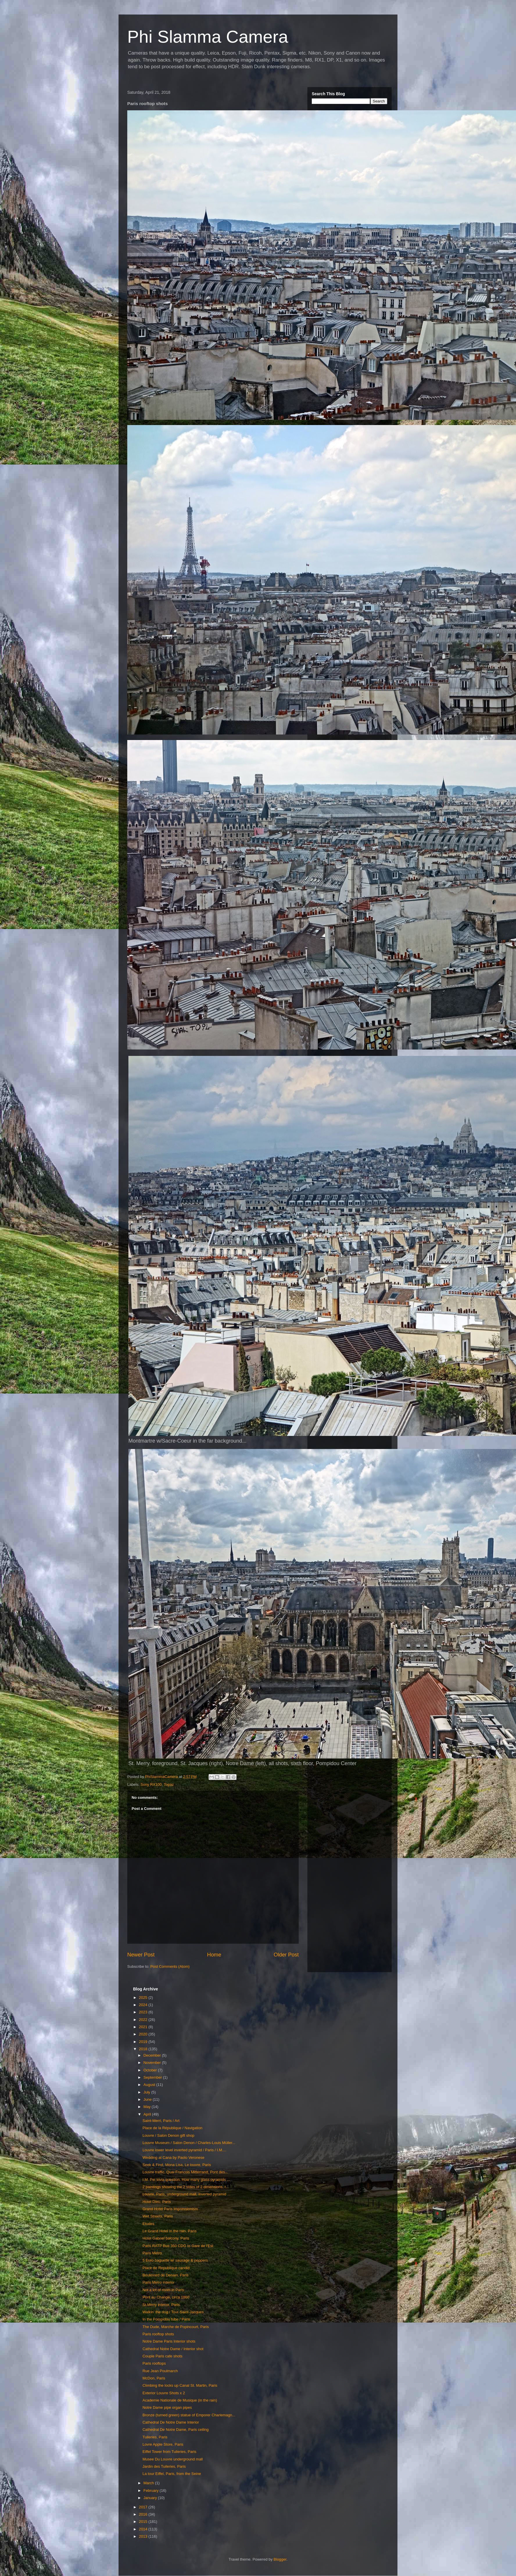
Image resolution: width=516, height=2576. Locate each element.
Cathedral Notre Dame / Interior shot (172, 2349)
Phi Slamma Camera (207, 36)
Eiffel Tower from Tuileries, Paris (169, 2451)
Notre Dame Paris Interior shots (168, 2341)
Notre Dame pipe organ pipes (167, 2407)
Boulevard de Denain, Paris (165, 2275)
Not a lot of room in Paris (163, 2290)
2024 (143, 2005)
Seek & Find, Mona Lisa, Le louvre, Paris (176, 2165)
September (153, 2077)
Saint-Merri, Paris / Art (160, 2120)
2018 (143, 2049)
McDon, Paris (153, 2378)
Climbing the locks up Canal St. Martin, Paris (179, 2385)
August (150, 2084)
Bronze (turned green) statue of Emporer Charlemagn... (188, 2415)
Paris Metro (152, 2253)
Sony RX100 (151, 1784)
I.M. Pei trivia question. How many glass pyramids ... (186, 2179)
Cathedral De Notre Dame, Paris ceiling (175, 2429)
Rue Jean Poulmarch (160, 2371)
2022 (143, 2019)
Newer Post (141, 1955)
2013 (143, 2536)
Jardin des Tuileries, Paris (164, 2466)
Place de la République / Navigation (172, 2128)
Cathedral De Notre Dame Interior (170, 2422)
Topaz (169, 1784)
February (152, 2490)
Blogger (280, 2559)
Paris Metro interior (158, 2282)
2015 (143, 2521)
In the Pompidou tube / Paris (166, 2319)
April (148, 2114)
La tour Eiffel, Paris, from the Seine (171, 2473)
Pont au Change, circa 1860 (165, 2297)
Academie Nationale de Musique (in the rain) (179, 2400)
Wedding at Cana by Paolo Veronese (173, 2157)
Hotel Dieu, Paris (156, 2201)
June (148, 2099)
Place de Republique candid (165, 2268)
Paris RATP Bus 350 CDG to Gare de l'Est (177, 2246)
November (153, 2062)
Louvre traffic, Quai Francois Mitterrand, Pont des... (185, 2172)
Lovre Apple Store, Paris (162, 2444)
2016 (143, 2514)
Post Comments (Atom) (170, 1966)
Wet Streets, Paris (157, 2216)
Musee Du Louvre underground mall (172, 2459)
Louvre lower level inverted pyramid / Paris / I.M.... (184, 2150)
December (153, 2055)
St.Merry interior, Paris (161, 2305)
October (151, 2070)
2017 (143, 2507)
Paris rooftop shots (158, 2334)
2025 (143, 1997)
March (149, 2483)
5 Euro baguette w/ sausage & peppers (175, 2260)
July (147, 2092)
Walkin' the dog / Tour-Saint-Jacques (173, 2312)
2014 (143, 2529)
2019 (143, 2041)
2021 (143, 2027)
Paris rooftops (154, 2363)
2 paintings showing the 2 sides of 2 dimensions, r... (185, 2187)
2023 (143, 2012)
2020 (143, 2034)
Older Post (286, 1955)
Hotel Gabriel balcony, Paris (165, 2238)
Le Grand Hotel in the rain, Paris (169, 2231)
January (151, 2498)
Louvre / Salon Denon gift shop (168, 2135)
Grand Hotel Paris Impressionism (170, 2209)
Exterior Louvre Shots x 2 (163, 2393)
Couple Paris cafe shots (162, 2356)
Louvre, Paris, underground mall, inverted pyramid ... (186, 2194)
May (148, 2107)
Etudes (148, 2224)
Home (214, 1955)
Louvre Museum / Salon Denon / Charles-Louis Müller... (188, 2143)
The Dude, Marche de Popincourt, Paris (175, 2327)
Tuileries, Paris (154, 2437)
